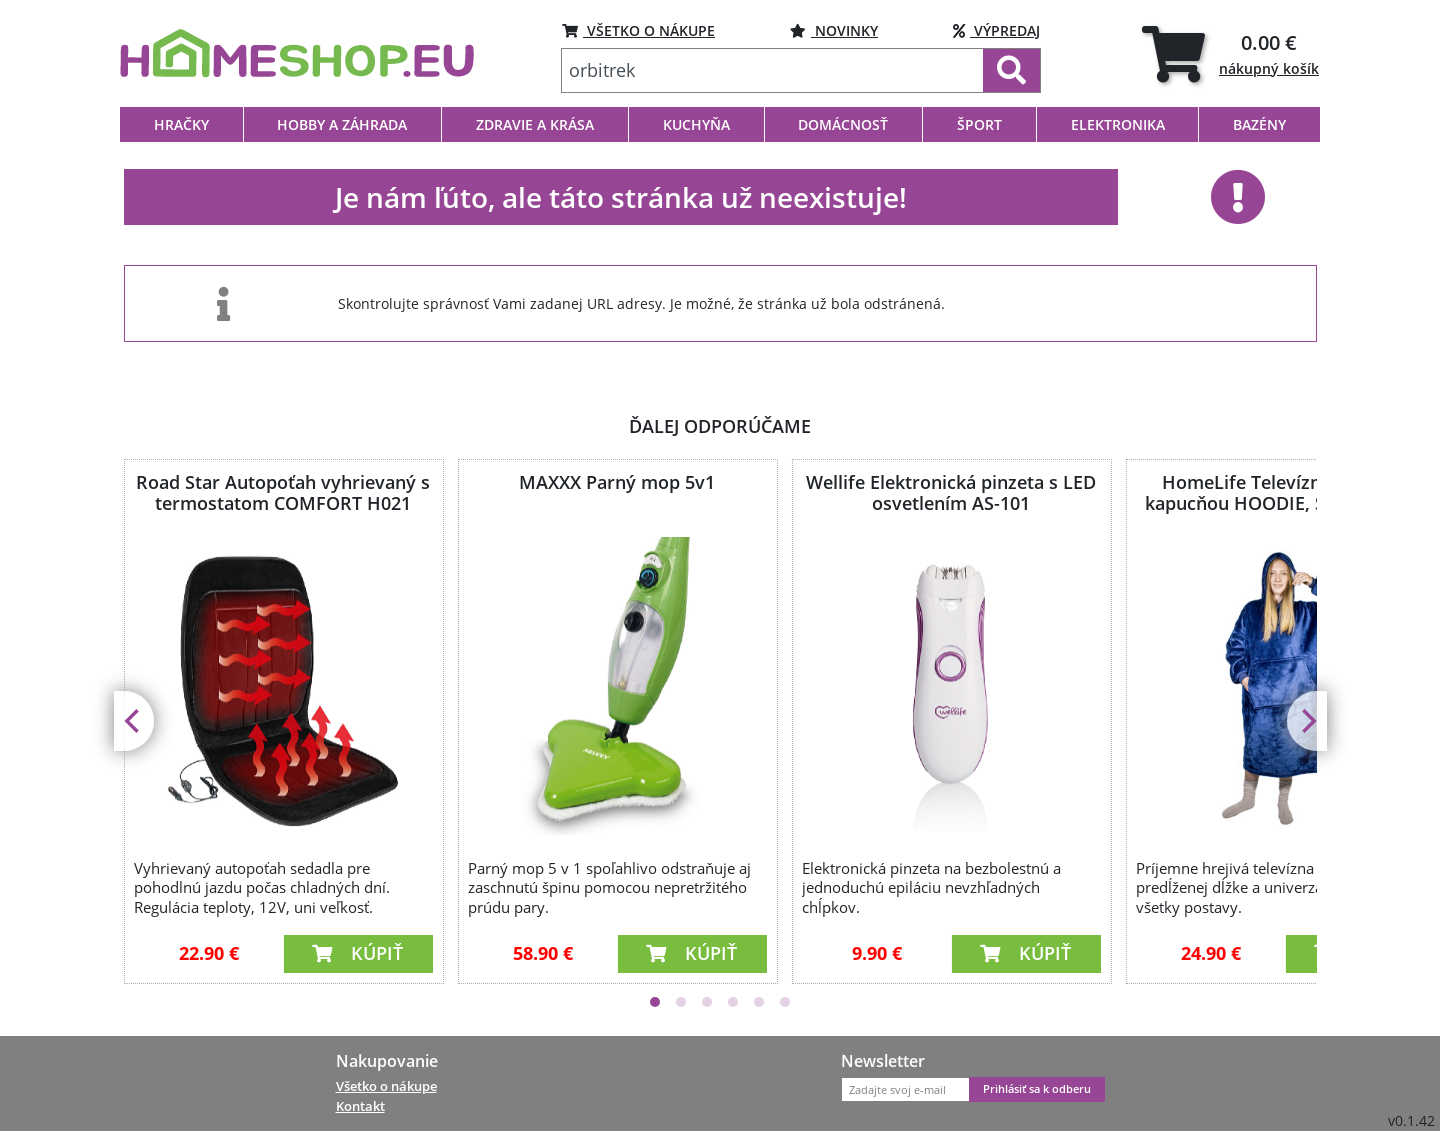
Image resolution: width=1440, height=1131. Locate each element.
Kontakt (360, 1106)
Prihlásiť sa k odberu (1037, 1089)
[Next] (1307, 721)
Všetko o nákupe (386, 1086)
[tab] (1230, 53)
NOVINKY (834, 30)
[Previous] (134, 721)
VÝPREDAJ (996, 30)
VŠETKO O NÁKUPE (638, 30)
